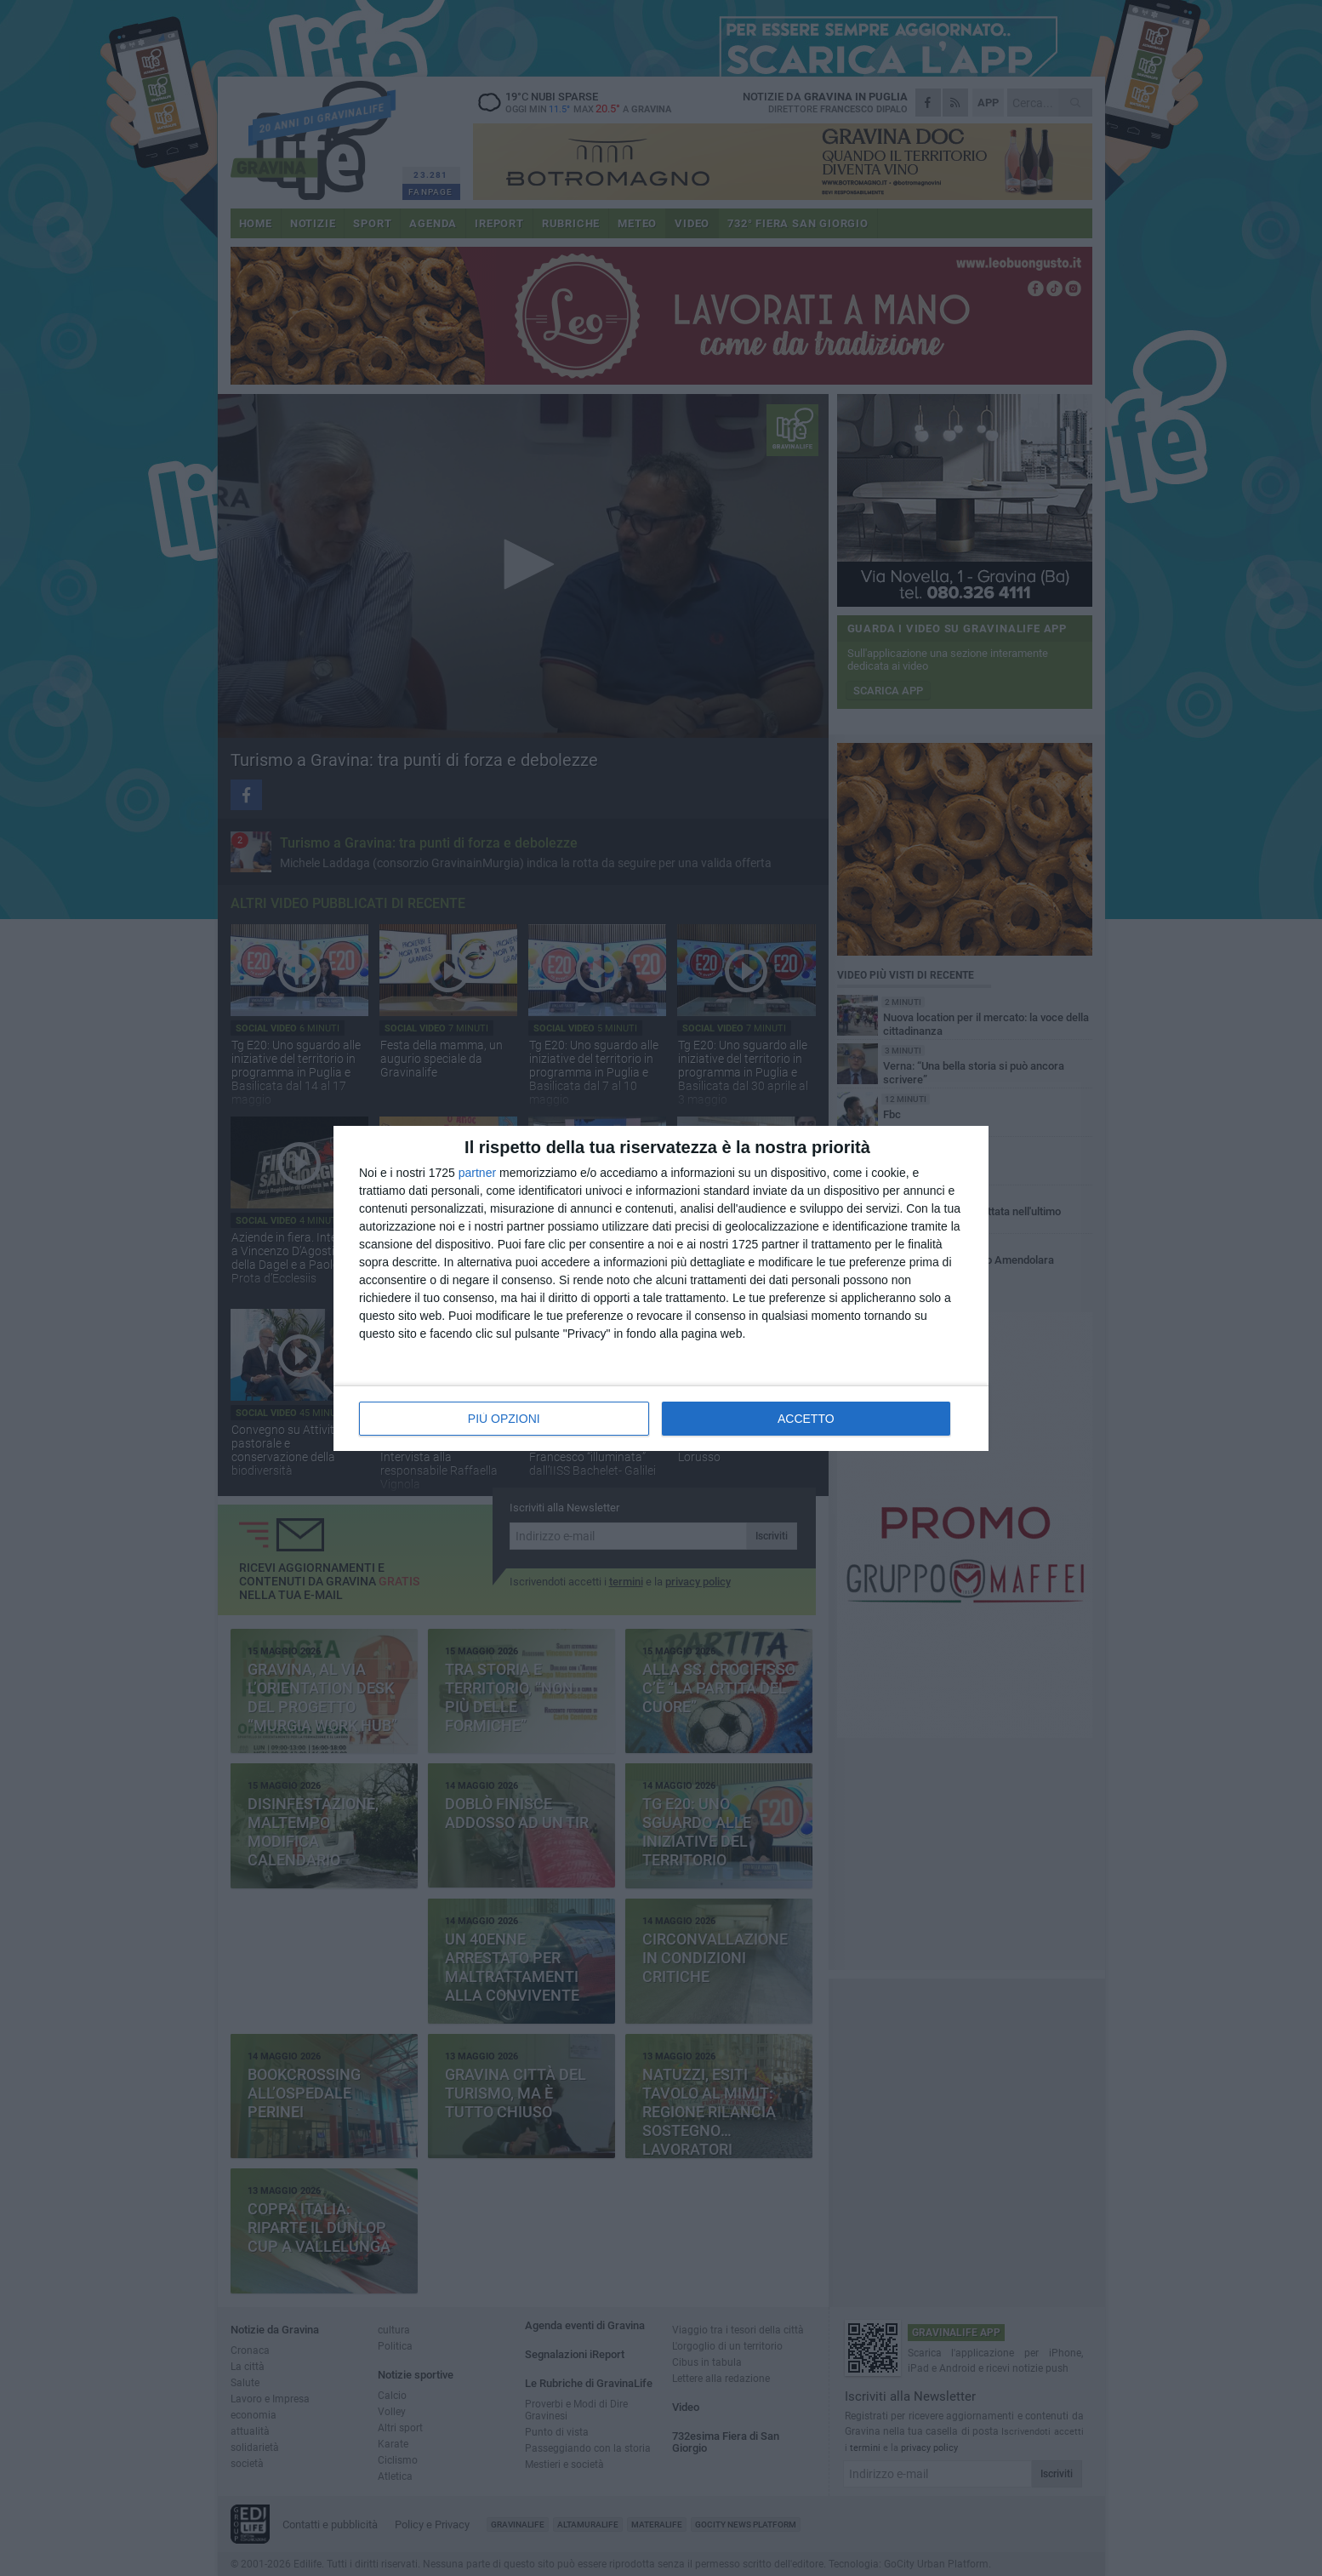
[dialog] (661, 1288)
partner (477, 1173)
